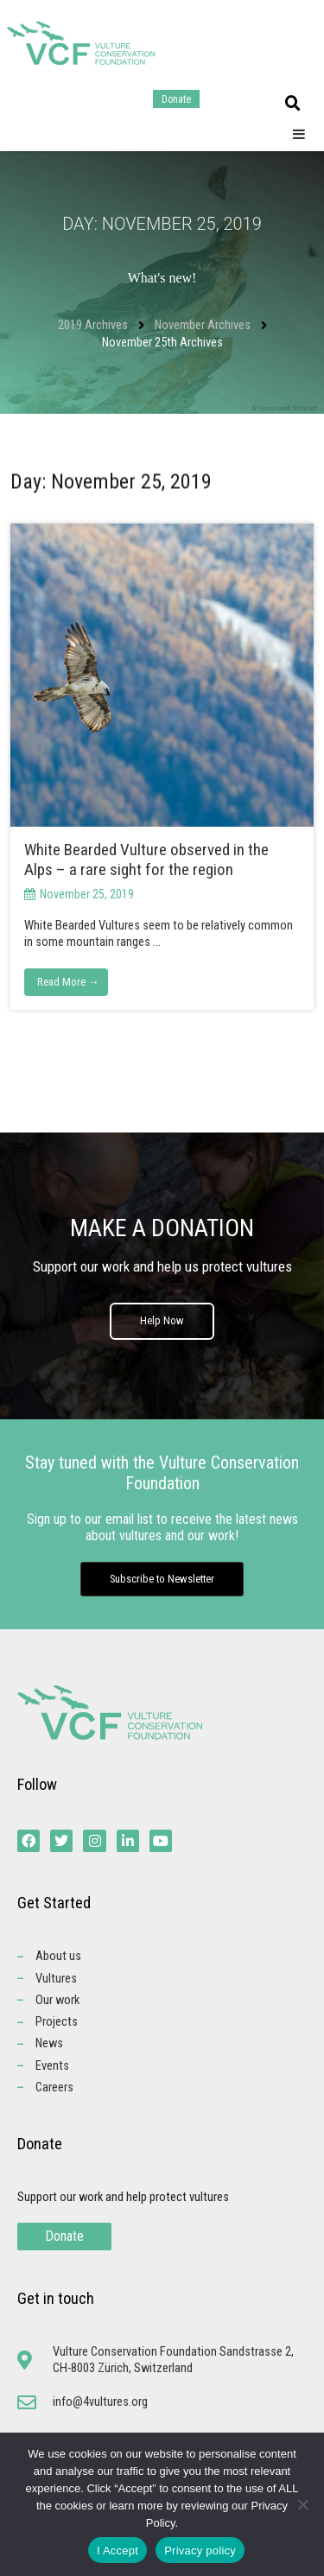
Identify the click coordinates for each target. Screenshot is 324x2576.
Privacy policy (200, 2550)
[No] (302, 2504)
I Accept (117, 2550)
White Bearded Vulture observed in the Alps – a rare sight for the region (146, 859)
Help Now (162, 1320)
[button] (293, 103)
